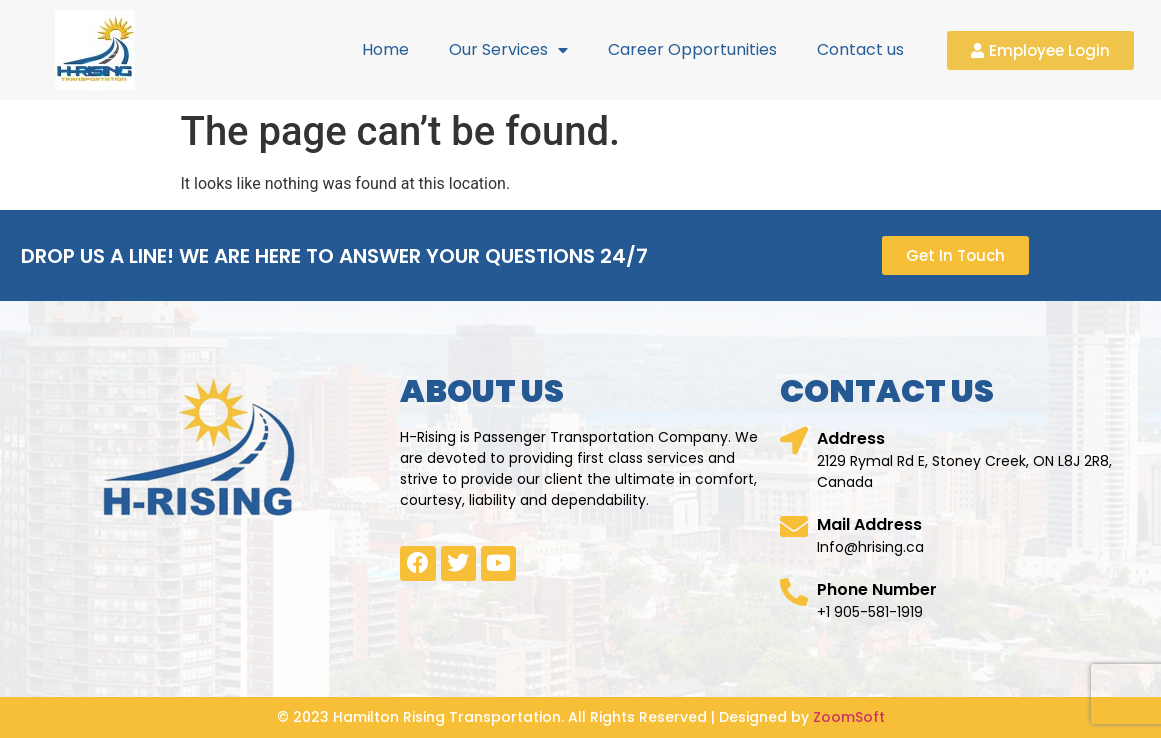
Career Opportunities (692, 49)
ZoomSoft (849, 717)
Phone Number (877, 589)
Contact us (860, 49)
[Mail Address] (794, 527)
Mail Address (869, 524)
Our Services (508, 50)
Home (385, 49)
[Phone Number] (794, 592)
